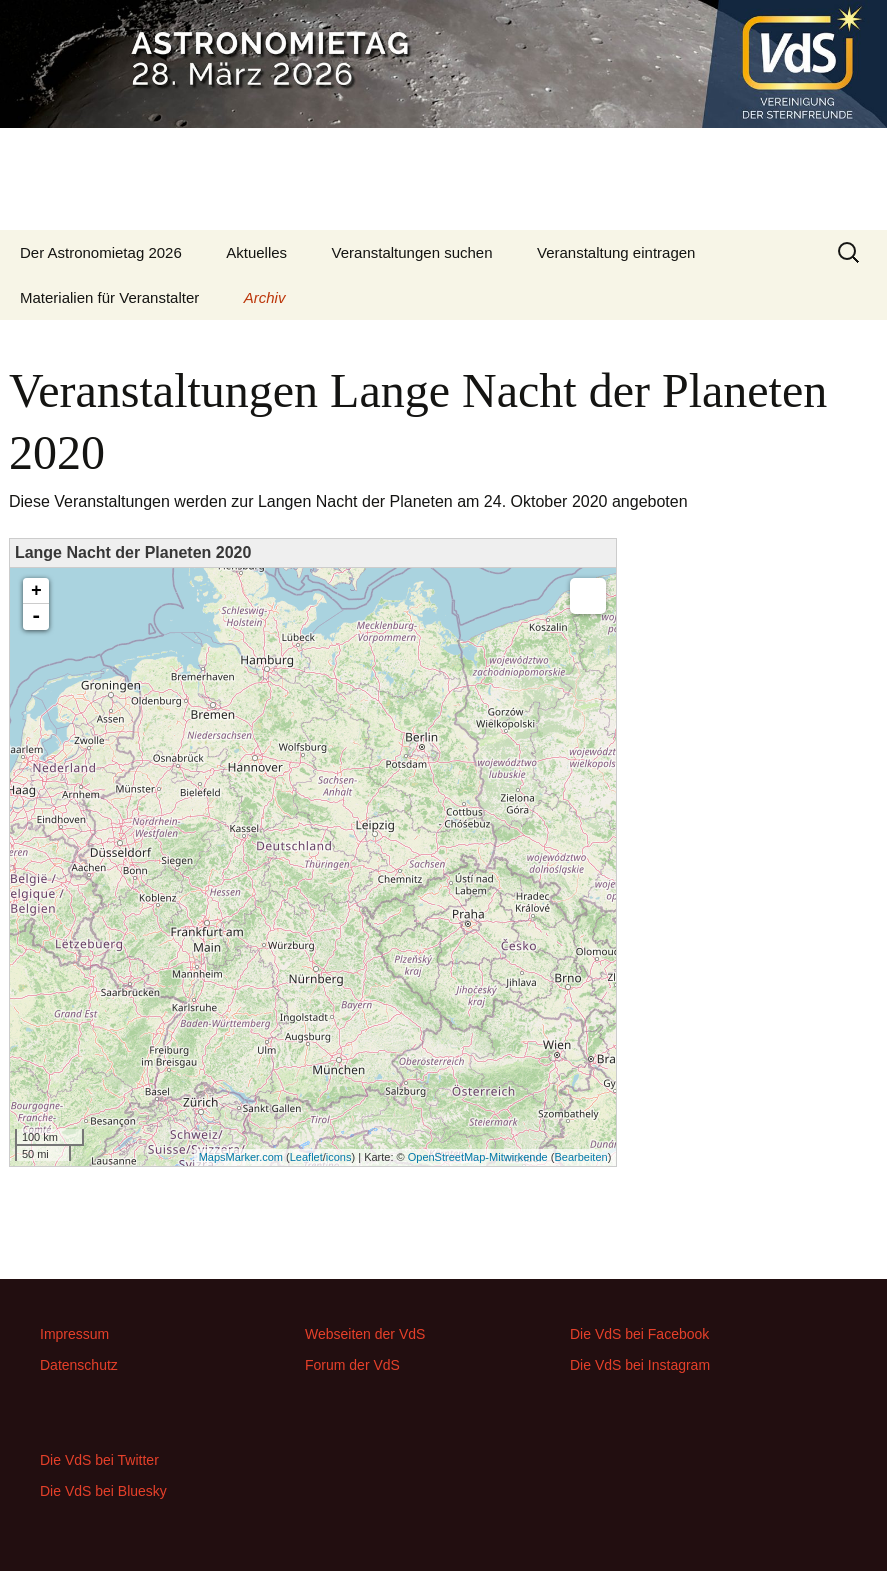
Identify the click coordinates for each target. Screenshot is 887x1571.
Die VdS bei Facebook (639, 1334)
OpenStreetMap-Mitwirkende (478, 1157)
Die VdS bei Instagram (640, 1365)
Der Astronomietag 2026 (101, 252)
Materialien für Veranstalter (109, 297)
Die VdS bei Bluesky (103, 1491)
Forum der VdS (352, 1365)
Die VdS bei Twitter (99, 1460)
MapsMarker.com (241, 1157)
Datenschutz (79, 1365)
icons (339, 1157)
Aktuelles (256, 252)
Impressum (74, 1334)
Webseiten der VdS (365, 1334)
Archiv (265, 297)
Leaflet (306, 1157)
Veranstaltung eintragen (616, 252)
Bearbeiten (580, 1157)
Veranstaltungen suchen (412, 252)
